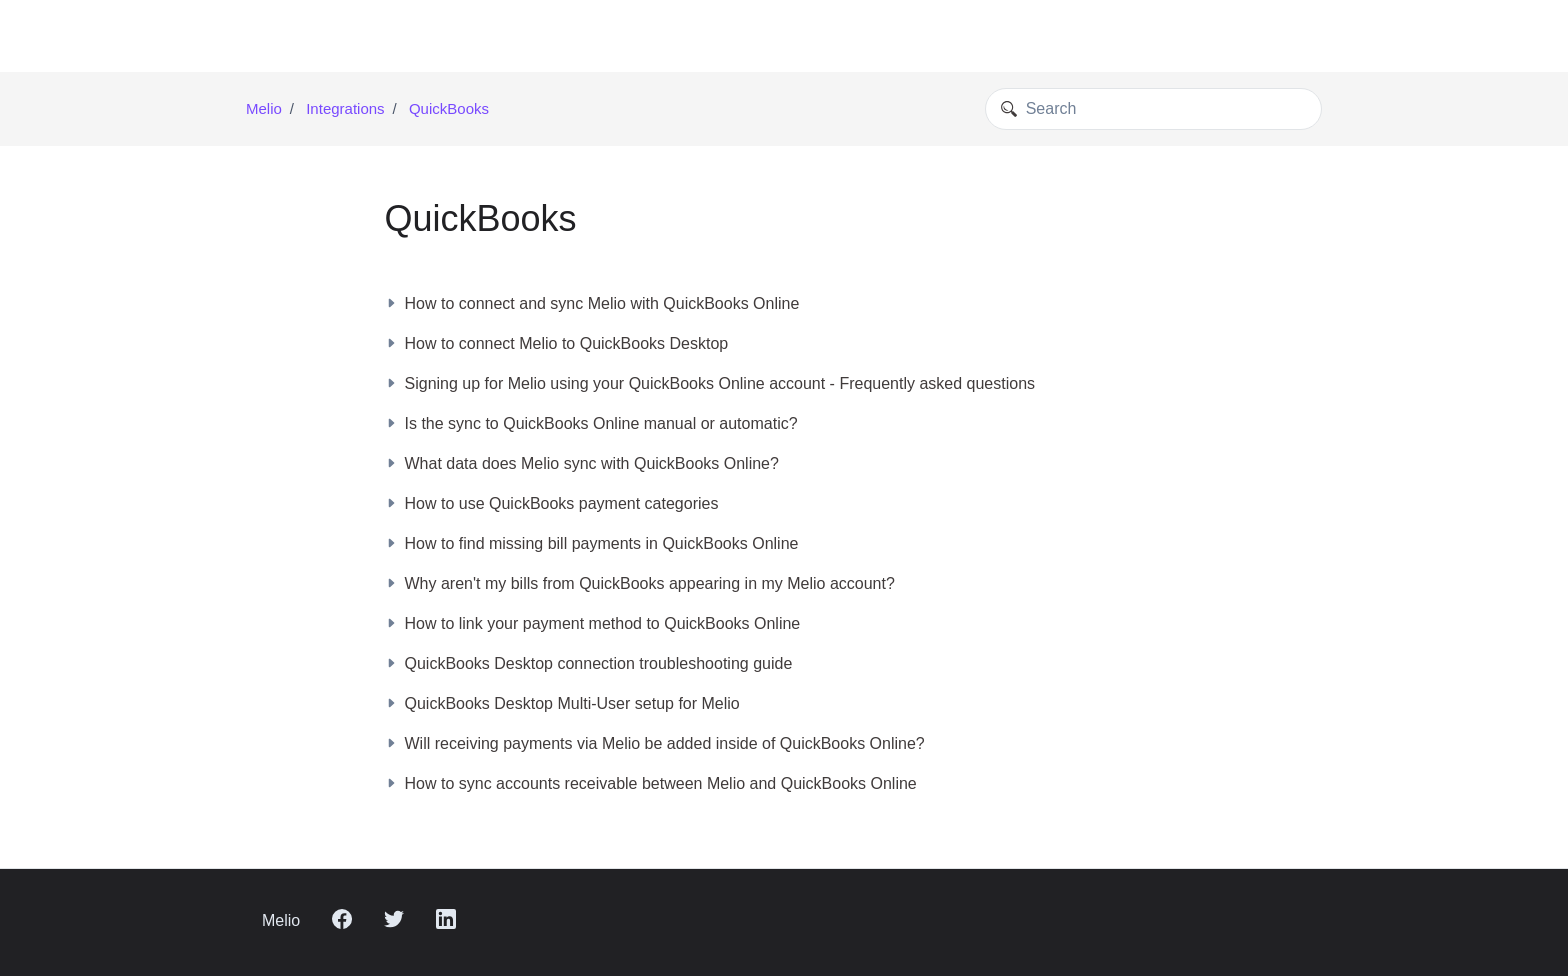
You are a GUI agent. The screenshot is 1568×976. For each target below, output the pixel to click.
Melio (264, 108)
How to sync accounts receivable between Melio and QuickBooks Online (651, 783)
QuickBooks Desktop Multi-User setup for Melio (562, 703)
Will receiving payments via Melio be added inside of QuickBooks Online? (655, 743)
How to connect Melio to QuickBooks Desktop (557, 343)
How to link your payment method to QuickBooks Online (593, 623)
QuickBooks (449, 108)
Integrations (345, 108)
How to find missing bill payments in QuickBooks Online (592, 543)
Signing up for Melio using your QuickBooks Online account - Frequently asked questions (710, 383)
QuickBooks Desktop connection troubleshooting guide (589, 663)
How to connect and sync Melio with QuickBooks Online (592, 303)
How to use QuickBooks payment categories (552, 503)
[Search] (1153, 109)
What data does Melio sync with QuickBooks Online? (582, 463)
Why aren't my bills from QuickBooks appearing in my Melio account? (640, 583)
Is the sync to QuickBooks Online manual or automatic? (591, 423)
